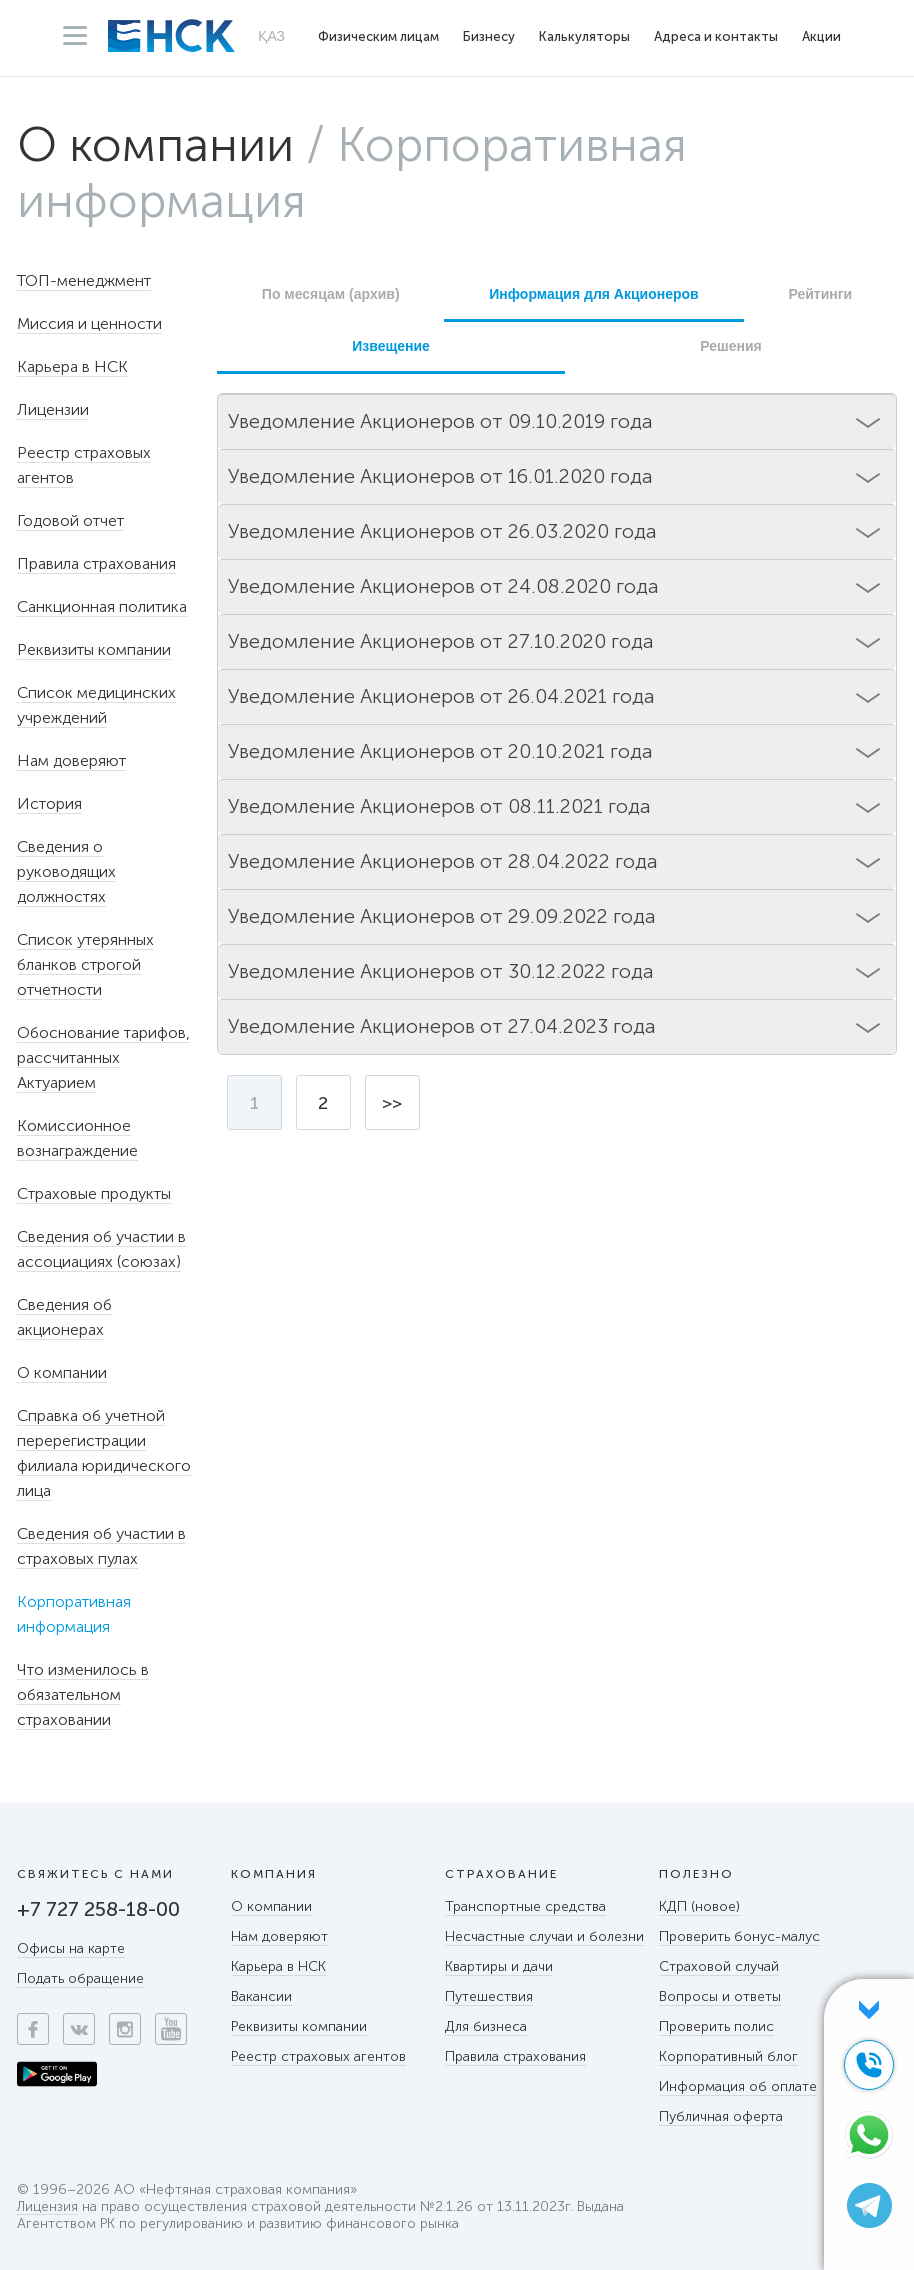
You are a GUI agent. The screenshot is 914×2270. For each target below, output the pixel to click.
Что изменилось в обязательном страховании (83, 1694)
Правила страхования (96, 563)
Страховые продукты (94, 1193)
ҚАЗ (271, 36)
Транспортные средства (525, 1906)
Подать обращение (80, 1978)
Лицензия (47, 2207)
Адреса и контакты (716, 36)
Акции (821, 36)
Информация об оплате (738, 2086)
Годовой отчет (70, 520)
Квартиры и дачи (499, 1966)
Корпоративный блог (728, 2056)
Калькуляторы (584, 36)
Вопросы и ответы (720, 1996)
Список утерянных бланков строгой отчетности (85, 964)
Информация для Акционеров (593, 294)
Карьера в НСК (72, 366)
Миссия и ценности (89, 323)
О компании (155, 145)
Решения (730, 346)
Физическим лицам (378, 36)
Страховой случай (719, 1966)
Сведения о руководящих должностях (66, 871)
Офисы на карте (71, 1948)
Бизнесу (489, 36)
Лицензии (53, 409)
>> (392, 1103)
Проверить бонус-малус (739, 1936)
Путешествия (489, 1996)
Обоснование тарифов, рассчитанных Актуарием (103, 1057)
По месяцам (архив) (331, 294)
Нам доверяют (71, 760)
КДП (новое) (699, 1906)
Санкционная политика (102, 606)
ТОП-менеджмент (84, 280)
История (49, 803)
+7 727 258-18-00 (98, 1909)
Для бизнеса (486, 2026)
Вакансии (261, 1996)
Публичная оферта (721, 2116)
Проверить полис (716, 2026)
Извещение (391, 346)
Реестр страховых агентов (318, 2056)
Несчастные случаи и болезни (544, 1936)
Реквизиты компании (94, 649)
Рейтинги (820, 294)
